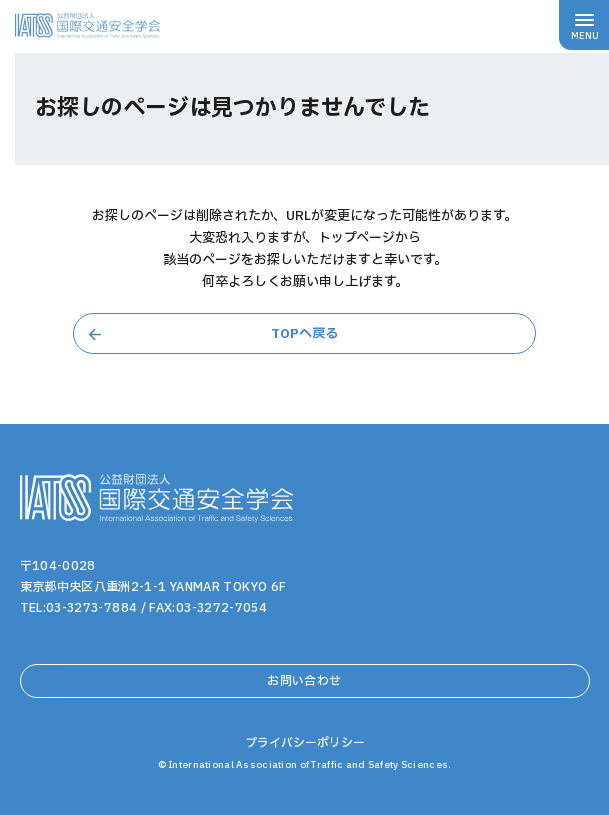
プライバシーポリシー (305, 743)
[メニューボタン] (584, 25)
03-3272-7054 (221, 608)
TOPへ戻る (304, 334)
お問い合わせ (304, 681)
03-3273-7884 (91, 608)
